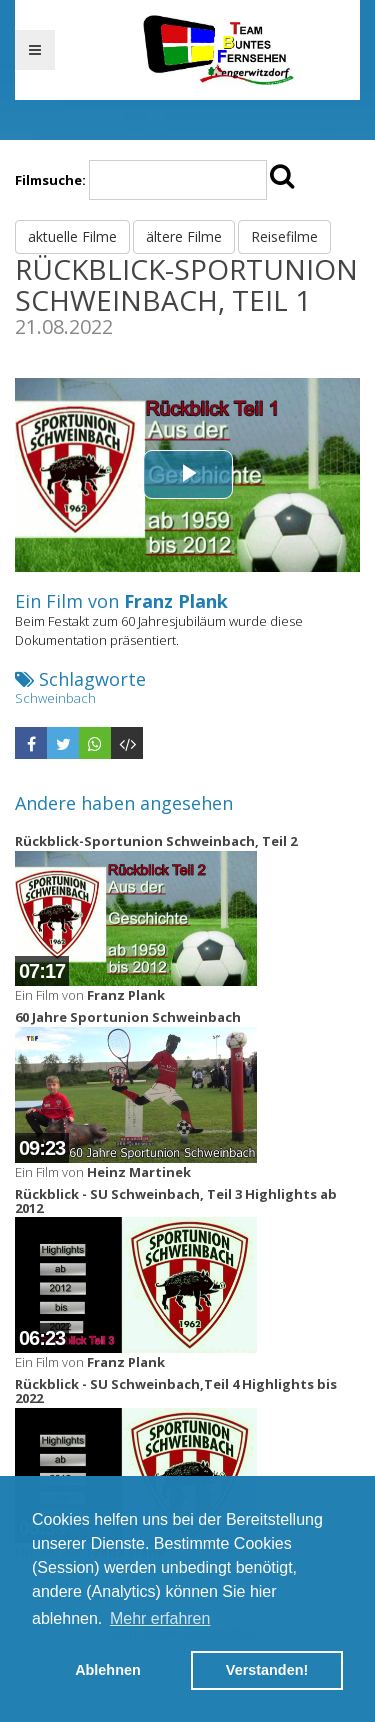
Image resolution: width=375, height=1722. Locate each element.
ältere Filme (184, 236)
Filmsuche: (50, 180)
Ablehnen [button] (108, 1670)
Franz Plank (176, 601)
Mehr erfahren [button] (160, 1618)
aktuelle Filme (72, 236)
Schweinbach (55, 698)
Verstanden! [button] (267, 1670)
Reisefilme (284, 236)
